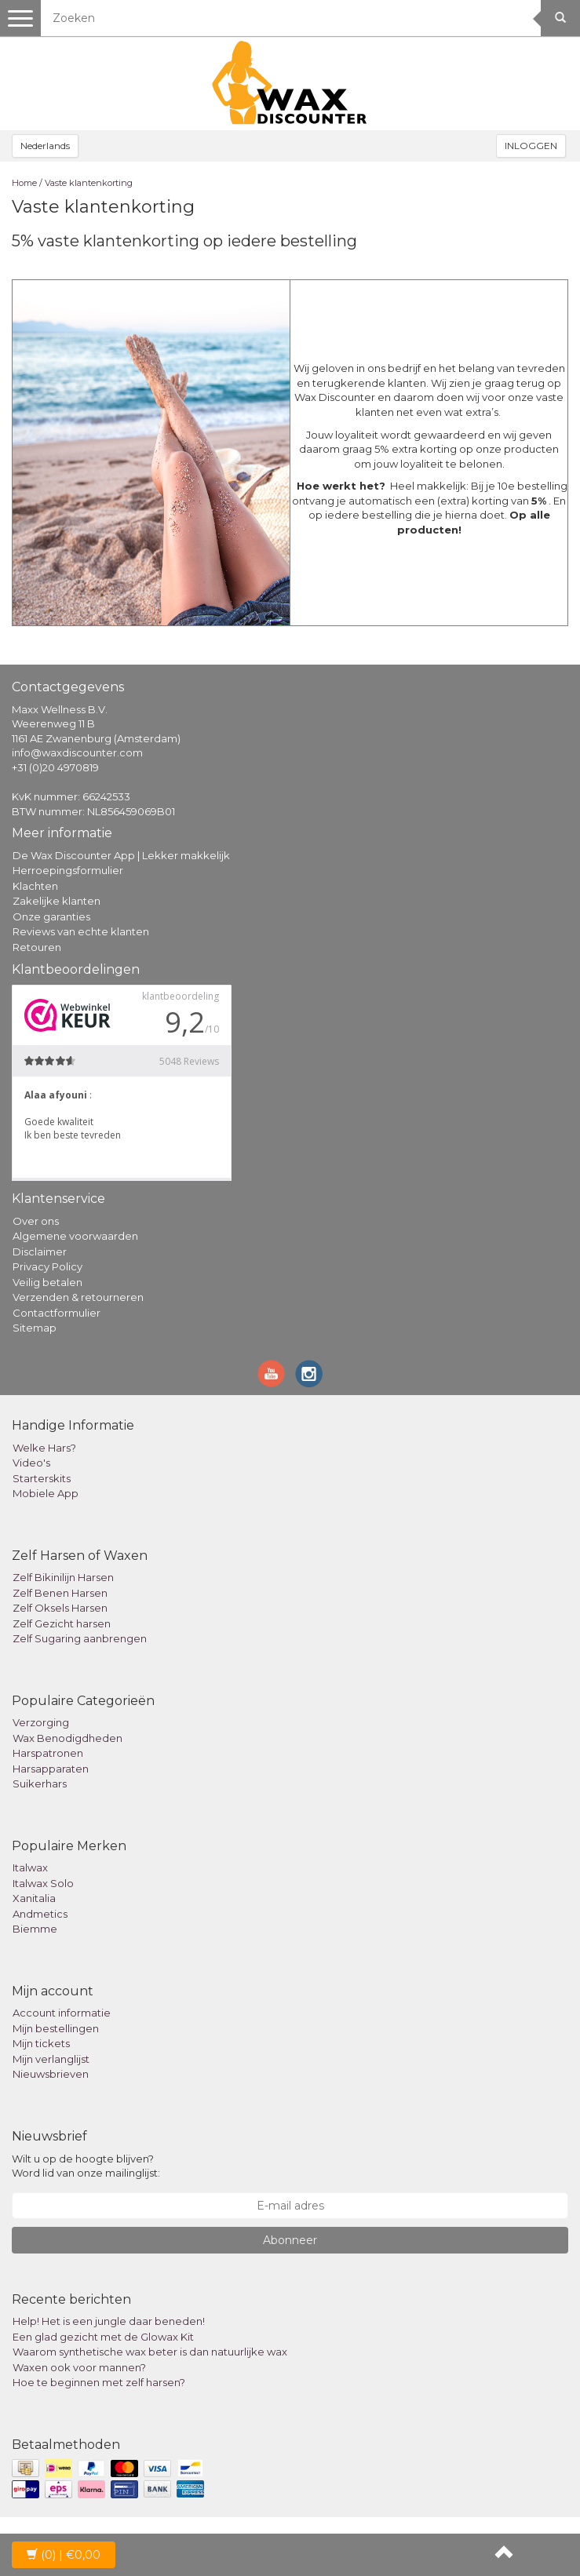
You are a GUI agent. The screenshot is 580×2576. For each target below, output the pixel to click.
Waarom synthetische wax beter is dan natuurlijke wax (150, 2351)
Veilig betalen (47, 1282)
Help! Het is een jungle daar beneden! (109, 2321)
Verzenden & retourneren (78, 1297)
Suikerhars (40, 1783)
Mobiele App (45, 1493)
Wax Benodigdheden (67, 1738)
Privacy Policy (47, 1266)
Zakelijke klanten (56, 900)
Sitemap (35, 1327)
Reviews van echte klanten (81, 931)
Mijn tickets (41, 2043)
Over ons (36, 1221)
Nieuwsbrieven (51, 2074)
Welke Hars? (44, 1447)
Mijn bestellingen (56, 2028)
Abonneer (290, 2240)
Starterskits (42, 1478)
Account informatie (62, 2012)
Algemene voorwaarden (75, 1236)
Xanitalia (34, 1898)
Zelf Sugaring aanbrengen (80, 1638)
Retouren (37, 947)
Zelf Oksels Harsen (60, 1607)
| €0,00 (63, 2555)
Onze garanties (51, 916)
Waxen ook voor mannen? (79, 2367)
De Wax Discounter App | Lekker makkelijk (121, 855)
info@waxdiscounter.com (77, 752)
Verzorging (41, 1722)
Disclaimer (40, 1251)
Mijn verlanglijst (51, 2059)
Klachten (35, 886)
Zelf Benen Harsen (60, 1593)
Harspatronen (48, 1753)
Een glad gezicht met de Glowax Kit (103, 2336)
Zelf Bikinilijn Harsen (63, 1577)
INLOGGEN (531, 145)
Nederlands (45, 145)
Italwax (30, 1867)
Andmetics (40, 1913)
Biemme (35, 1928)
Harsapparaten (51, 1768)
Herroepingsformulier (68, 870)
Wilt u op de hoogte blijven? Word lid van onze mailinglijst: (86, 2166)
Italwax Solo (43, 1883)
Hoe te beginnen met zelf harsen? (99, 2382)
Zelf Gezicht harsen (62, 1623)
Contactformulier (56, 1312)
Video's (31, 1462)
